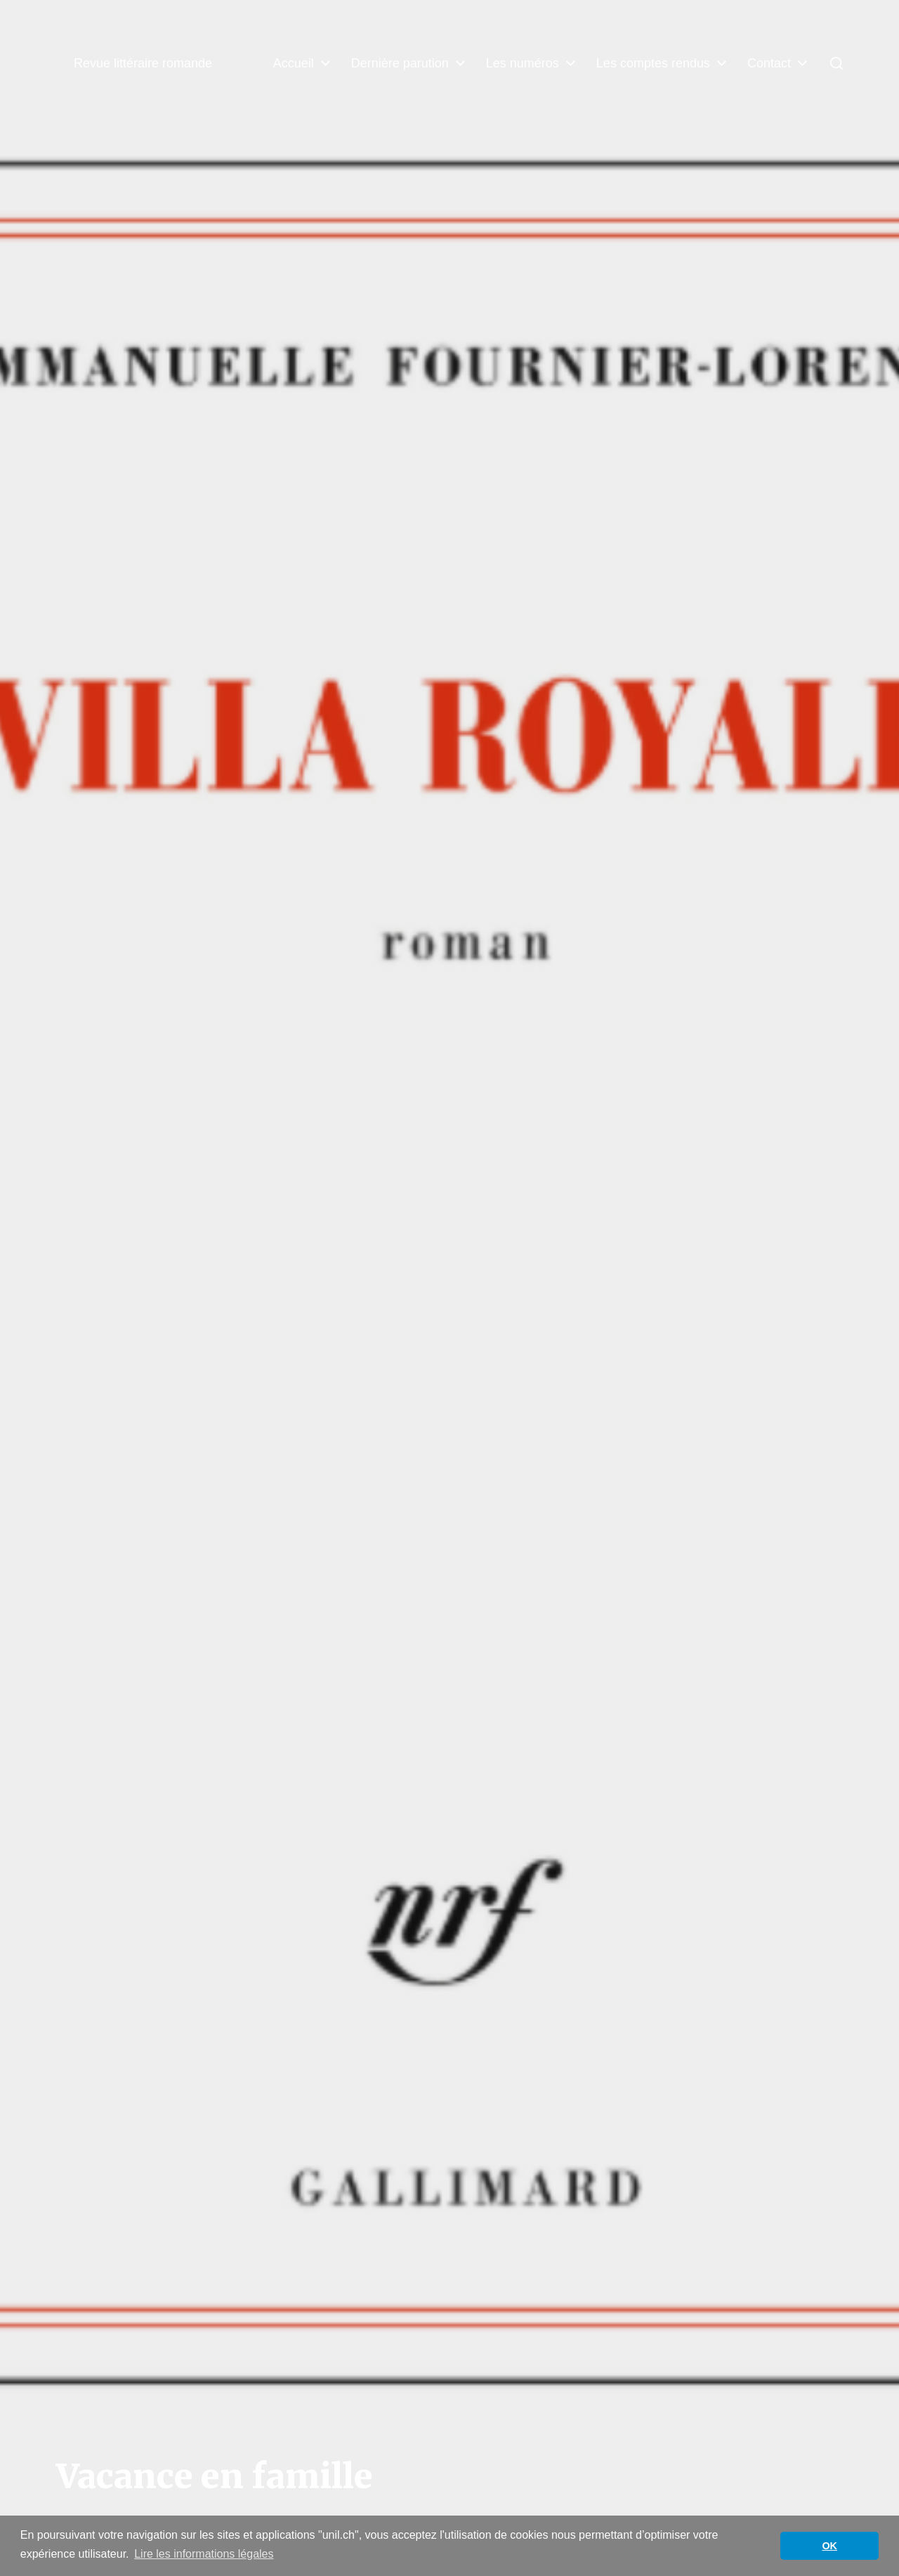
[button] (836, 63)
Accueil (293, 63)
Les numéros (522, 63)
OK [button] (829, 2545)
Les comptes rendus (653, 63)
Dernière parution (400, 63)
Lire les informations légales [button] (203, 2554)
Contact (769, 63)
